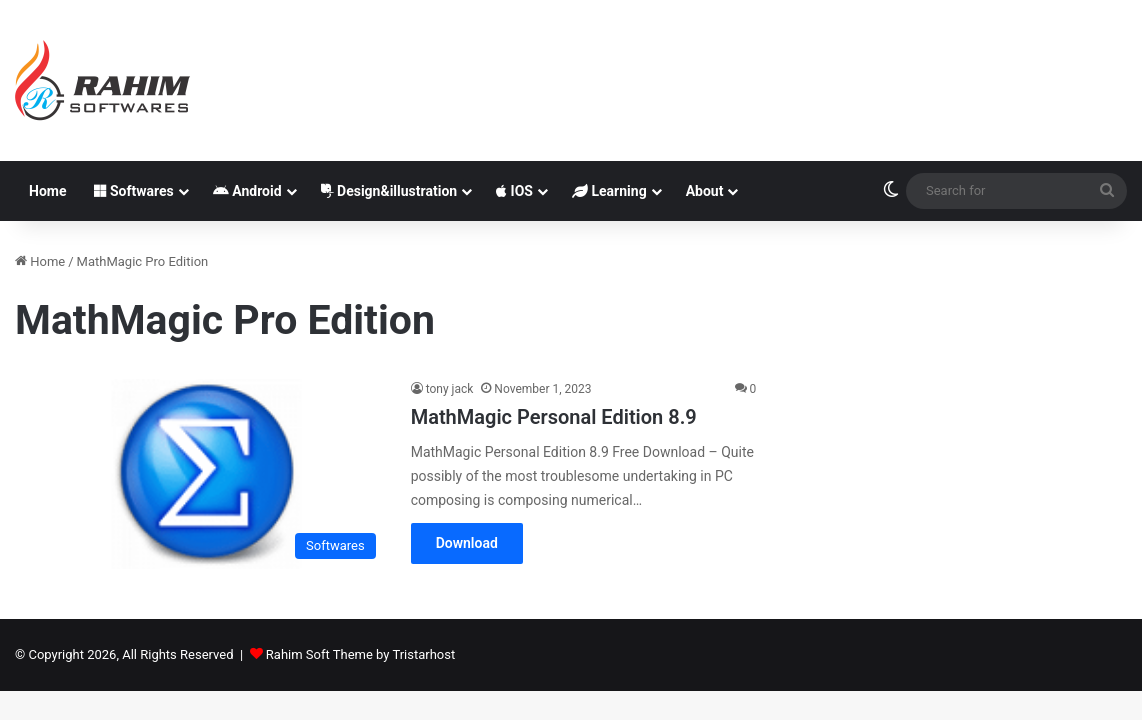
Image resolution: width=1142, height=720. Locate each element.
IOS (514, 191)
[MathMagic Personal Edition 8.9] (200, 473)
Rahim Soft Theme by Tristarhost (360, 654)
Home (47, 191)
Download (467, 543)
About (705, 191)
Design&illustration (389, 191)
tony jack (450, 389)
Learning (609, 191)
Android (247, 191)
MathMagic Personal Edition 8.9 (554, 417)
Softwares (133, 191)
